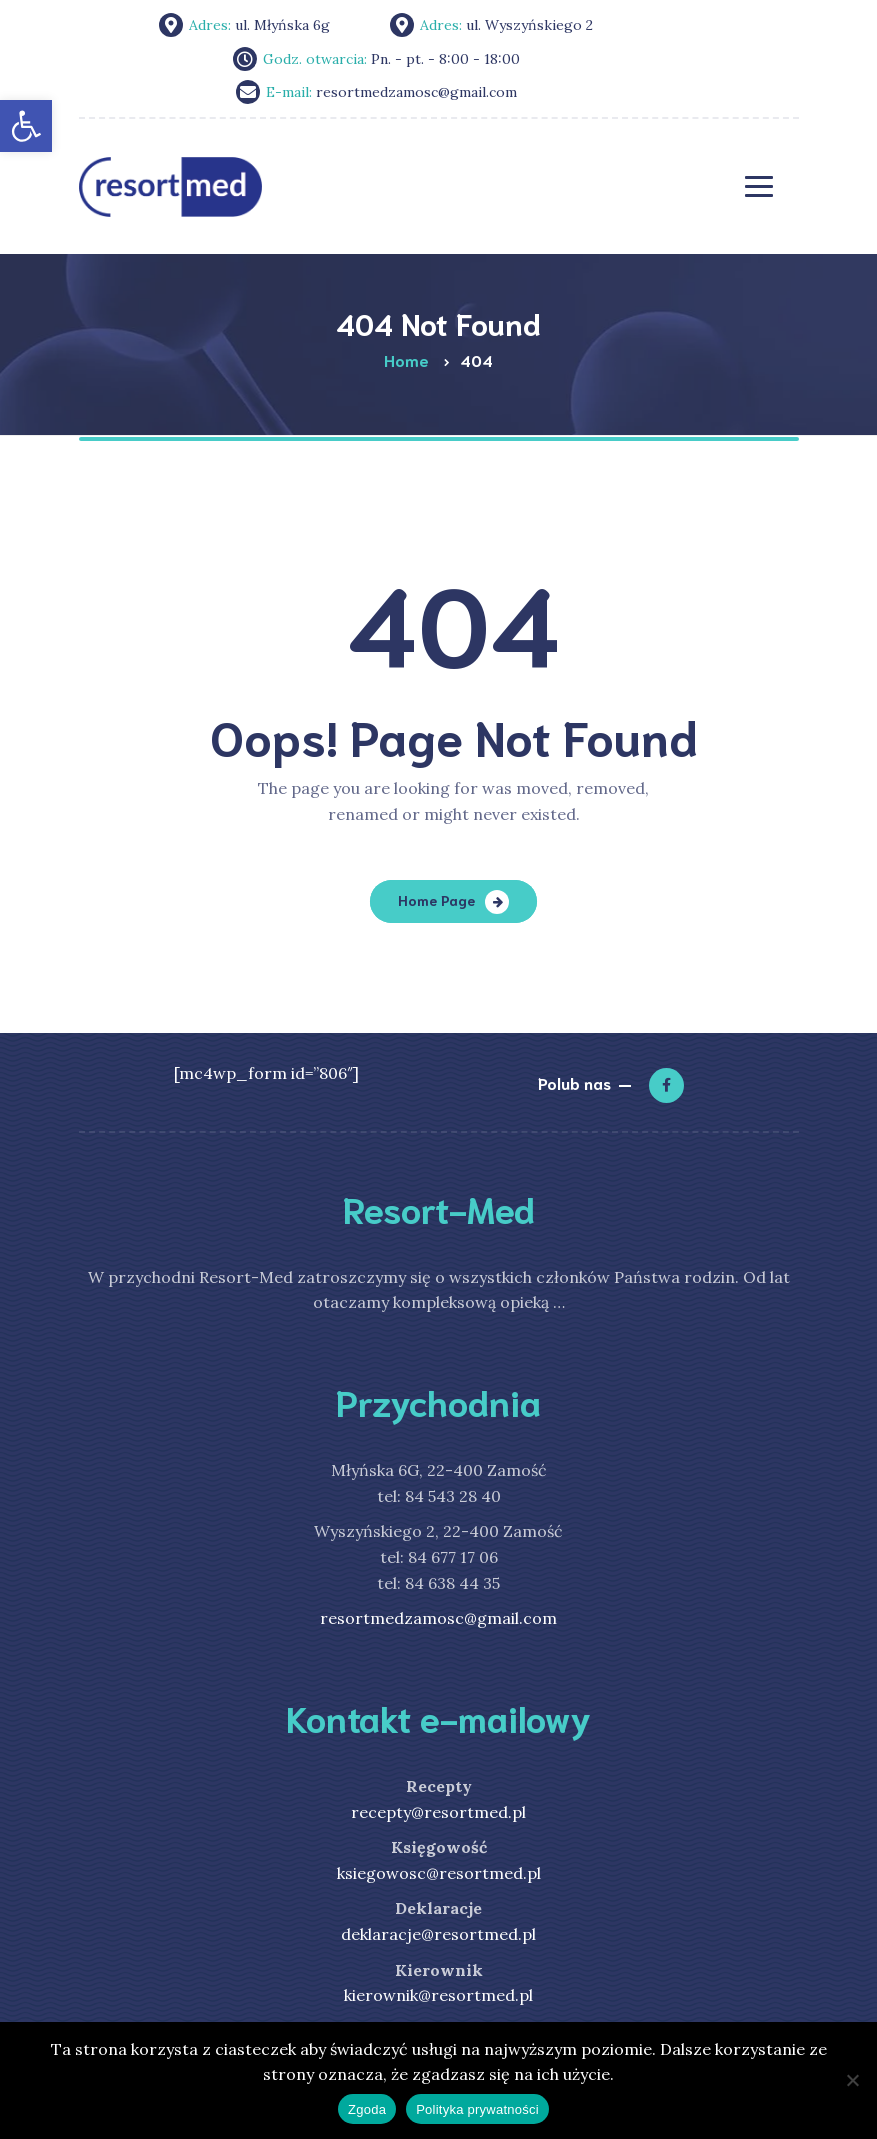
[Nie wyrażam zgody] (852, 2080)
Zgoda (367, 2109)
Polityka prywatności (477, 2109)
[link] (26, 126)
